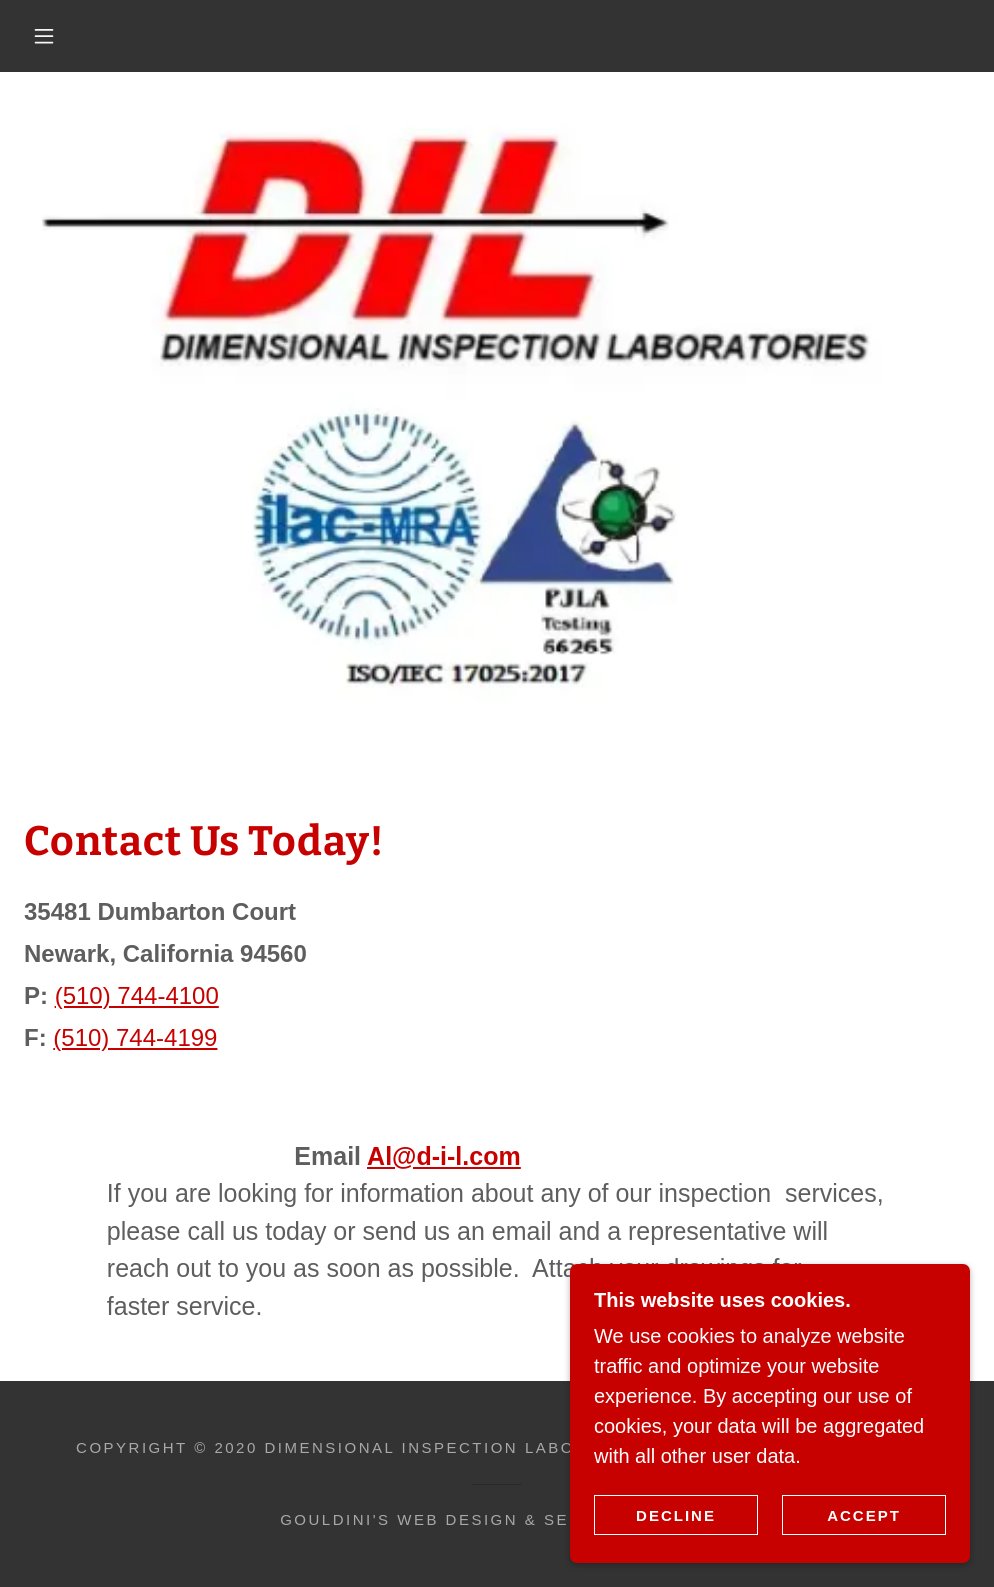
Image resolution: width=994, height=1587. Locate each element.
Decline (676, 1515)
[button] (47, 36)
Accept (864, 1515)
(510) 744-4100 (137, 995)
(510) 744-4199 (135, 1037)
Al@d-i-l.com (444, 1156)
